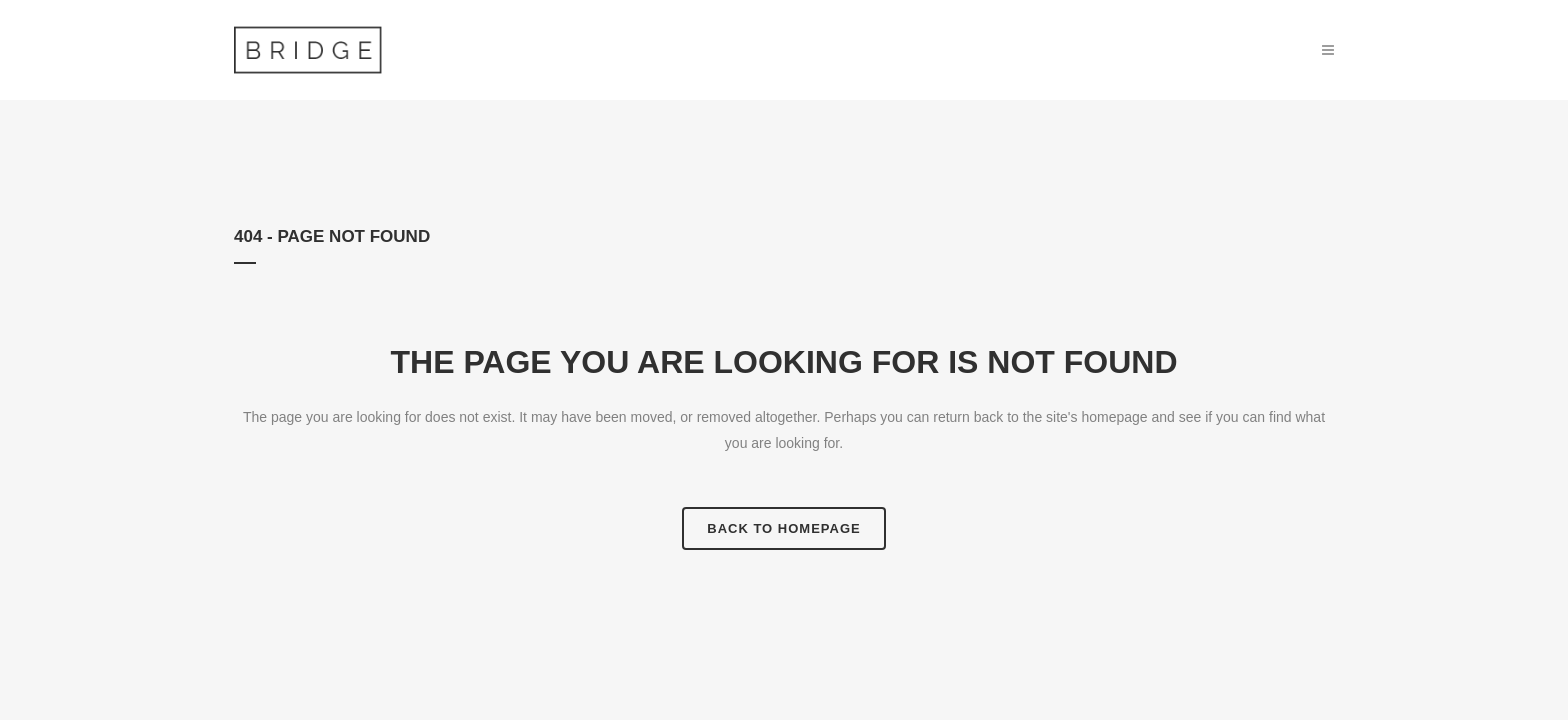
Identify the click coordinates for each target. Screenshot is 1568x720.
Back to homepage (783, 528)
